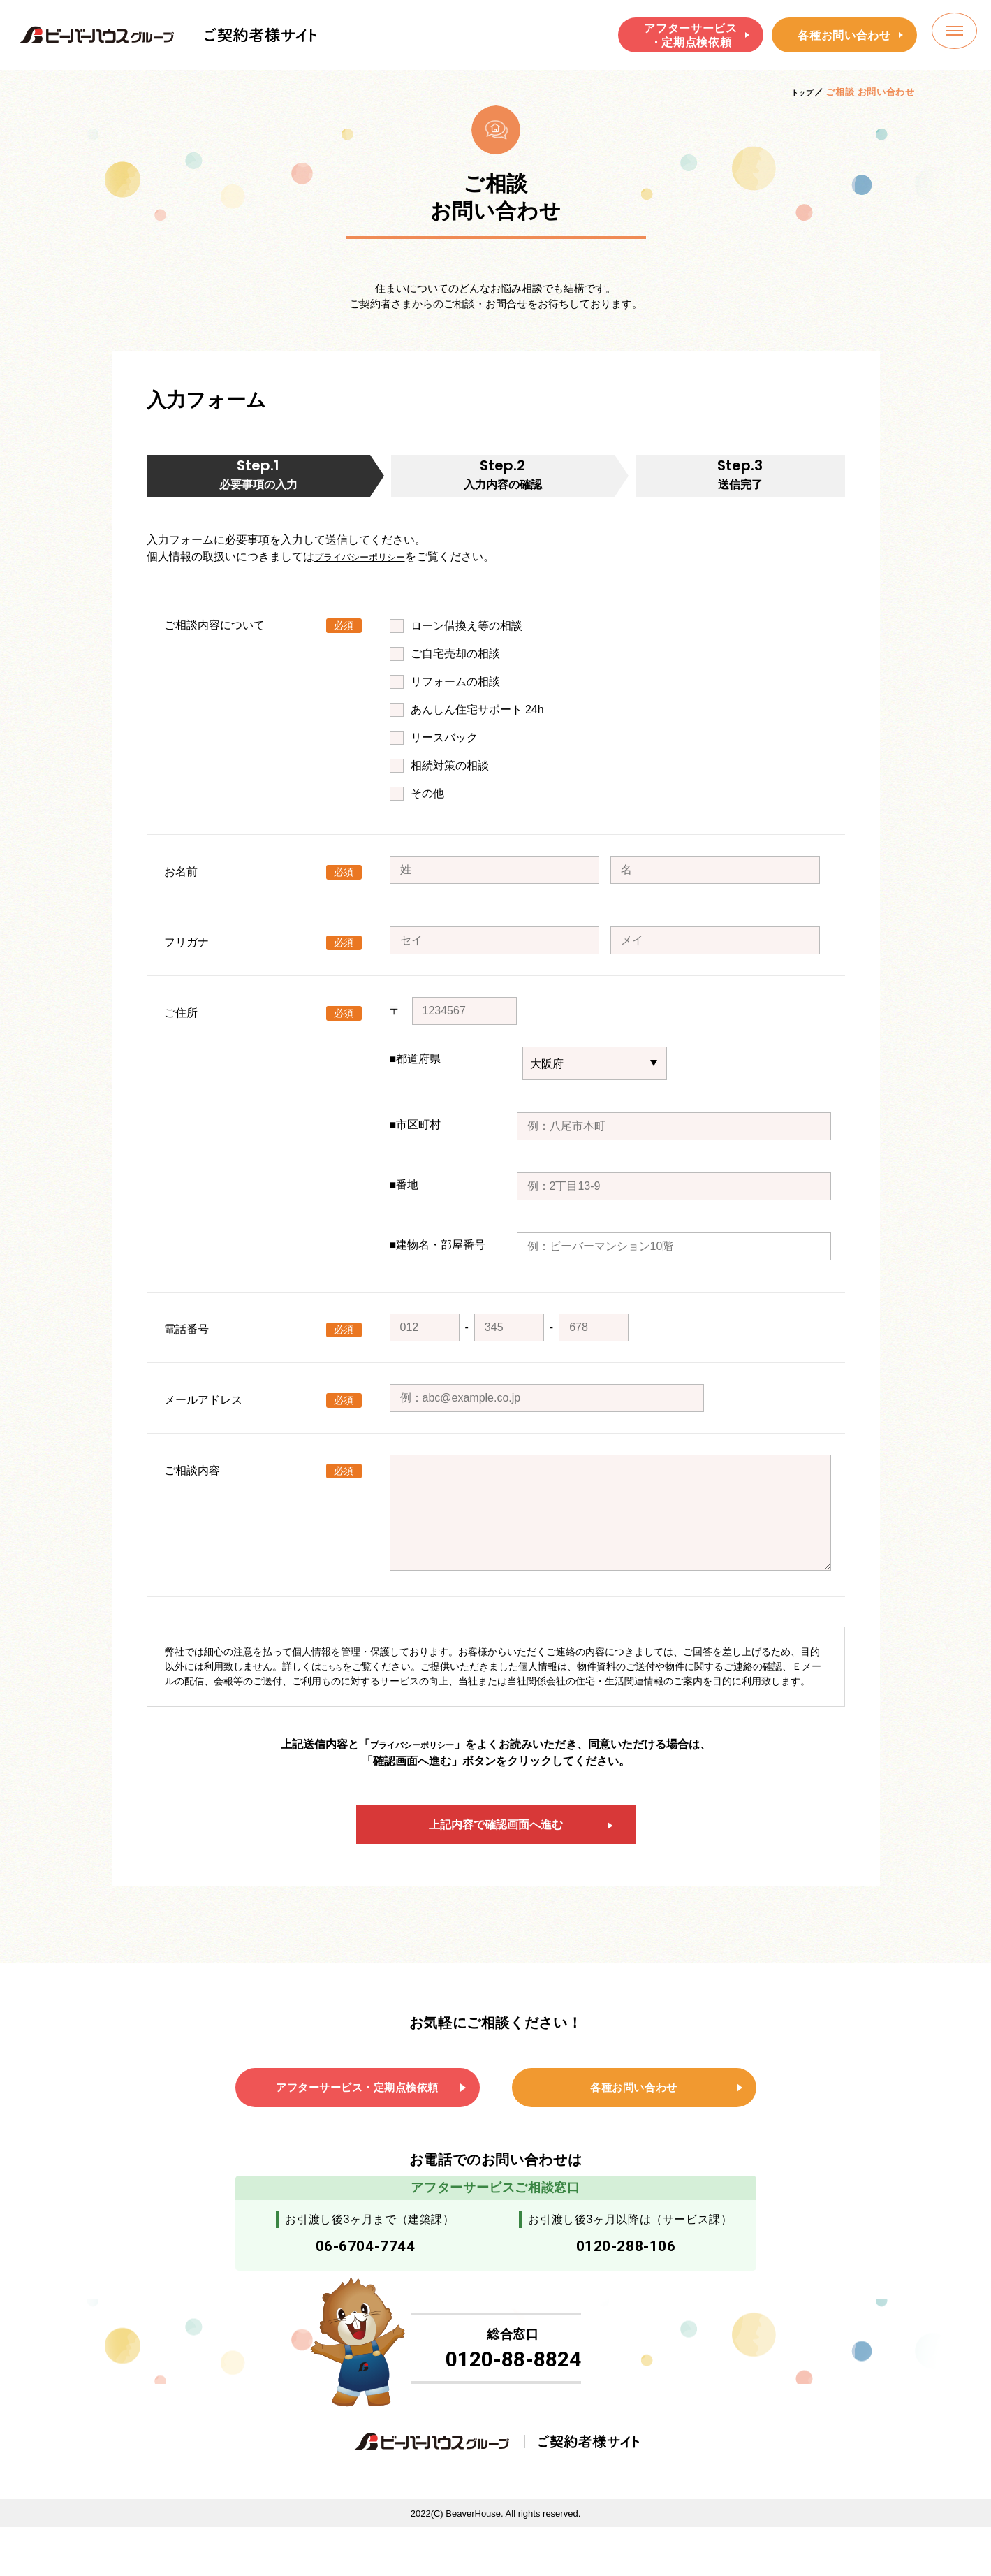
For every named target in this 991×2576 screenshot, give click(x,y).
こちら (336, 1675)
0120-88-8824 (513, 2402)
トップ (798, 92)
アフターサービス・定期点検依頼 (690, 35)
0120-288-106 (625, 2279)
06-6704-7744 (365, 2279)
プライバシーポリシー (370, 565)
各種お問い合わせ (844, 35)
